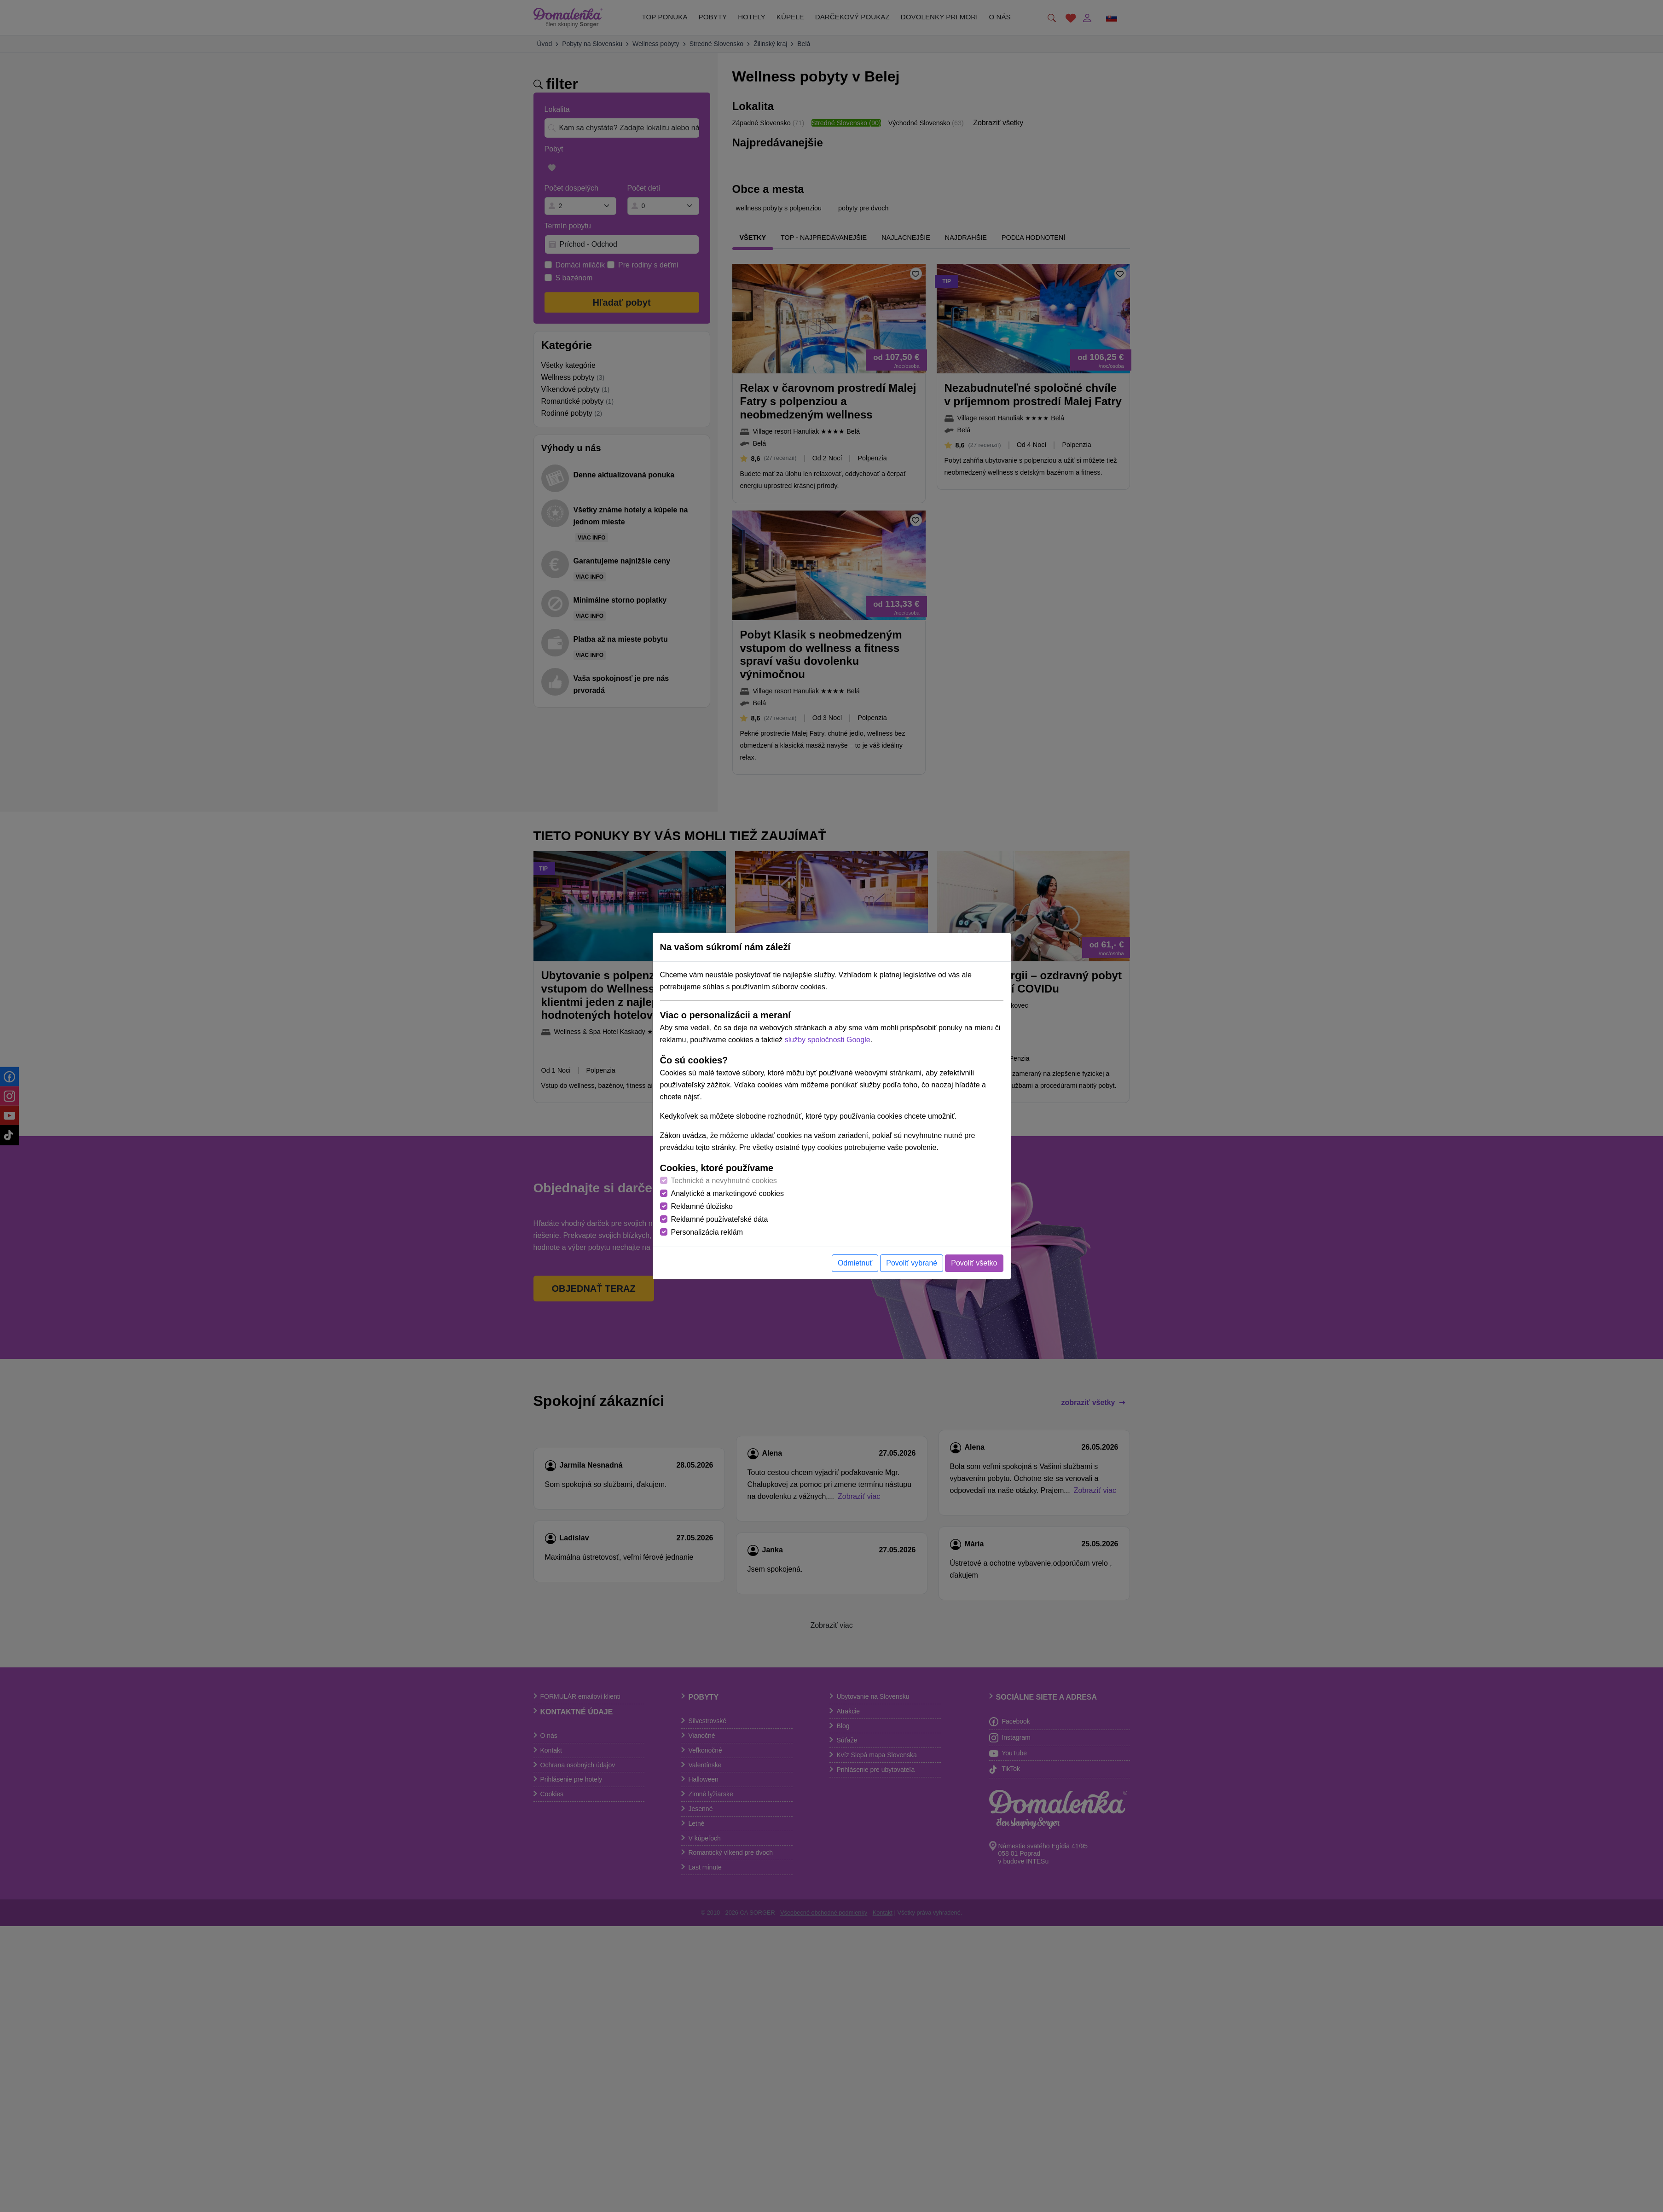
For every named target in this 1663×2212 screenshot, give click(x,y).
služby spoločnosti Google (827, 1040)
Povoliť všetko (974, 1263)
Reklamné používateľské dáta (719, 1219)
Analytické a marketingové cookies (727, 1193)
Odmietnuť (855, 1263)
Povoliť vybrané (911, 1263)
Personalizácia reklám (707, 1232)
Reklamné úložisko (702, 1206)
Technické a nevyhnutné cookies (724, 1180)
